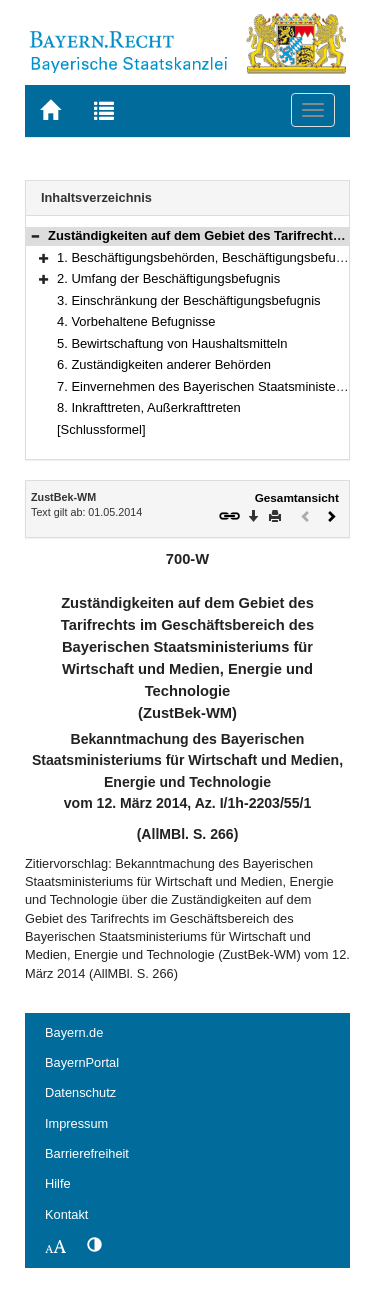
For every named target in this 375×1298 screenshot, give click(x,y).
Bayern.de (74, 1032)
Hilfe (58, 1183)
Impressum (76, 1123)
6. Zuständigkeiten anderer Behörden (164, 364)
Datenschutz (80, 1092)
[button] (35, 235)
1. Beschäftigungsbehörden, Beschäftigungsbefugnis (208, 257)
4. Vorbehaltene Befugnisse (136, 321)
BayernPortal (82, 1062)
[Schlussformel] (101, 429)
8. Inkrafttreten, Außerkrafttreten (149, 407)
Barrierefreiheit (87, 1153)
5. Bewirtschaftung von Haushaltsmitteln (172, 343)
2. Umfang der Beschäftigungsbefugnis (168, 278)
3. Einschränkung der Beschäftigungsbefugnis (189, 300)
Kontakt (66, 1214)
